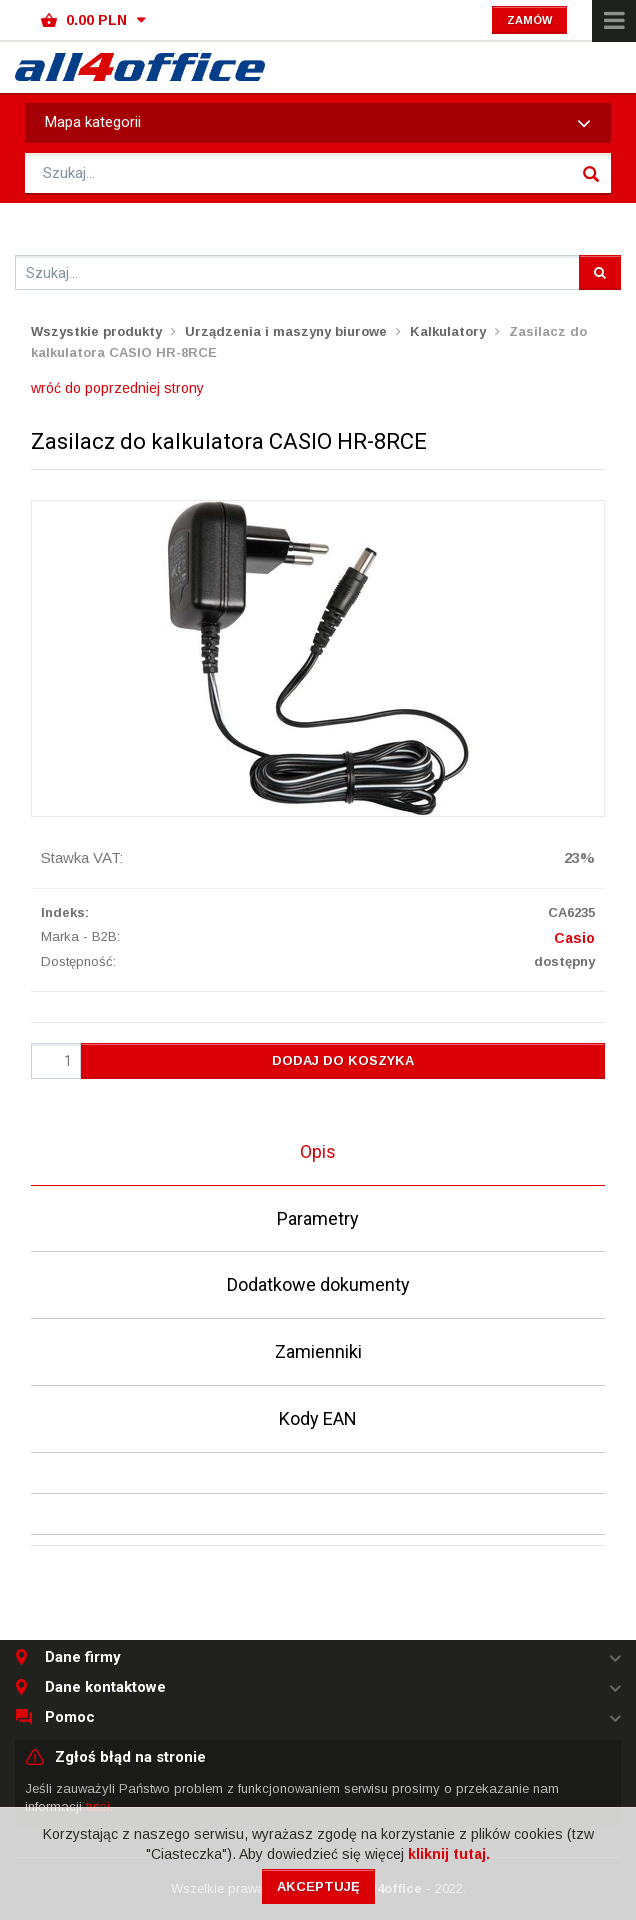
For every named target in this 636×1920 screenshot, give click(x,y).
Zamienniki (318, 1351)
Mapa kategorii (318, 123)
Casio (574, 938)
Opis (318, 1151)
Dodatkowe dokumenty (318, 1284)
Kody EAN (318, 1418)
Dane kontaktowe (105, 1687)
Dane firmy (83, 1657)
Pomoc (70, 1717)
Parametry (318, 1218)
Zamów (529, 20)
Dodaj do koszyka (343, 1060)
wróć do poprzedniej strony (117, 388)
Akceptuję (318, 1886)
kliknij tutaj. (449, 1854)
